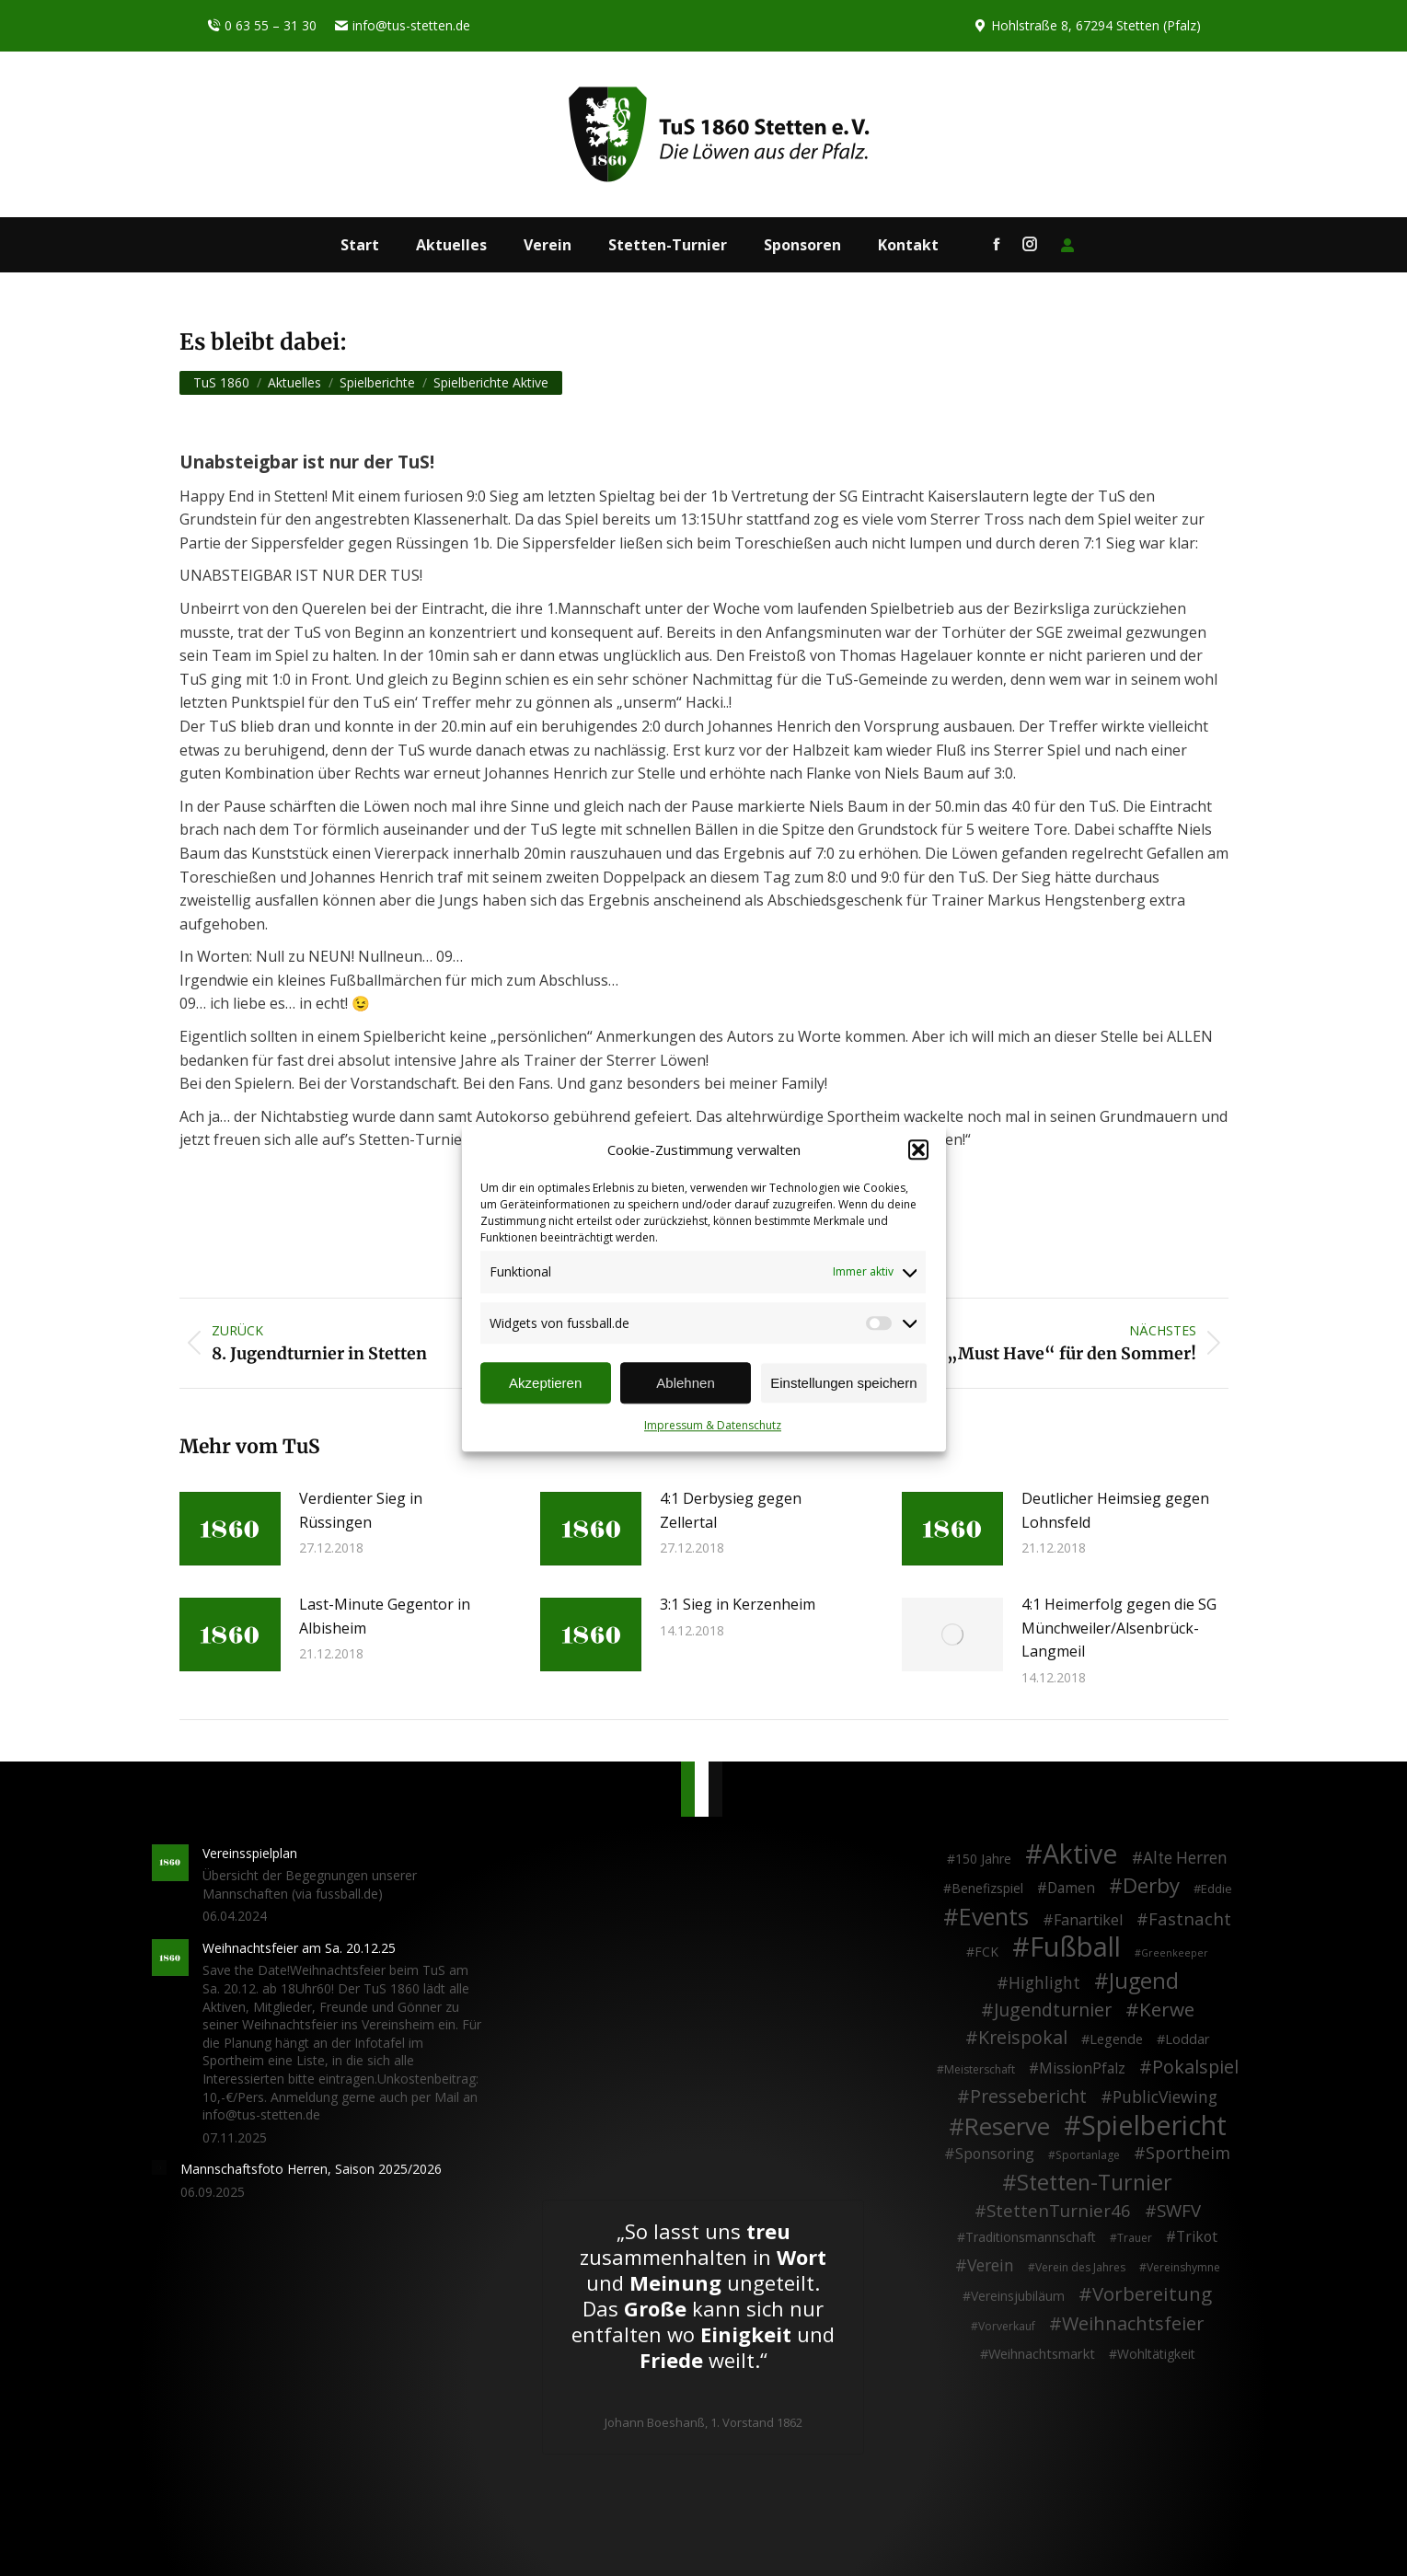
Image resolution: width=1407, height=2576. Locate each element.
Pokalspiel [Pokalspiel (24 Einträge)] (1195, 2067)
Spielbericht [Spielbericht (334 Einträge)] (1154, 2125)
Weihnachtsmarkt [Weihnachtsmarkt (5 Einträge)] (1041, 2353)
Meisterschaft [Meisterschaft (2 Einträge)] (979, 2069)
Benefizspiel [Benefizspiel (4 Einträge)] (987, 1888)
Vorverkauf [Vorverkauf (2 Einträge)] (1006, 2326)
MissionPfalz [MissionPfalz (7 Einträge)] (1082, 2069)
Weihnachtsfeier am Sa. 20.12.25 (299, 1948)
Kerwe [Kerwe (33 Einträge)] (1166, 2010)
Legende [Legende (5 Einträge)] (1116, 2039)
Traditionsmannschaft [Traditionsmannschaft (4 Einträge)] (1030, 2237)
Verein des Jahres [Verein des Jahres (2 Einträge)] (1080, 2267)
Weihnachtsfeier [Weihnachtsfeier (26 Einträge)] (1133, 2324)
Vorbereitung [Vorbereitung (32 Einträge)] (1152, 2294)
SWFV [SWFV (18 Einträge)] (1179, 2210)
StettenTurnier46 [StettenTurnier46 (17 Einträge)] (1058, 2210)
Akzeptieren (545, 1383)
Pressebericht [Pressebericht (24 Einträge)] (1028, 2096)
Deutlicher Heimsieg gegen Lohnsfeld (1115, 1510)
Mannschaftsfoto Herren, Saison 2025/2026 (311, 2168)
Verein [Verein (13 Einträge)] (990, 2266)
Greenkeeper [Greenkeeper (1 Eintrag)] (1174, 1952)
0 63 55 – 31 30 (262, 26)
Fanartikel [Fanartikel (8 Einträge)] (1088, 1921)
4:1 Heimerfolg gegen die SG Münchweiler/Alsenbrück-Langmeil (1119, 1627)
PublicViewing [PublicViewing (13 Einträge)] (1165, 2097)
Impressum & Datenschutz (712, 1426)
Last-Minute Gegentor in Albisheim (384, 1616)
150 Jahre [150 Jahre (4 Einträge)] (983, 1858)
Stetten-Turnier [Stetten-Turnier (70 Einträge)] (1094, 2183)
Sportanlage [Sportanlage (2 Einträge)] (1087, 2155)
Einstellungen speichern (843, 1383)
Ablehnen (685, 1383)
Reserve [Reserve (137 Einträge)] (1007, 2127)
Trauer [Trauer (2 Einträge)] (1134, 2238)
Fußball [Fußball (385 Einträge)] (1075, 1947)
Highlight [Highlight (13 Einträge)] (1044, 1983)
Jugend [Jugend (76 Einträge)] (1144, 1981)
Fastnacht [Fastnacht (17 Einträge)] (1189, 1919)
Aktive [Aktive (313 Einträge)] (1080, 1853)
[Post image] (230, 1528)
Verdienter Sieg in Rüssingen (360, 1510)
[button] (918, 1150)
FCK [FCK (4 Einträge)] (986, 1951)
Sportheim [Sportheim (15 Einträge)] (1188, 2153)
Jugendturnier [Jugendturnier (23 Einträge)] (1053, 2010)
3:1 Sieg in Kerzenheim (737, 1604)
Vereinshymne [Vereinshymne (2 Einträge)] (1183, 2267)
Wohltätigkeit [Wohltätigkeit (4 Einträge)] (1156, 2353)
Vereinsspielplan (249, 1853)
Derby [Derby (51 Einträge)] (1151, 1886)
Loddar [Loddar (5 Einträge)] (1187, 2039)
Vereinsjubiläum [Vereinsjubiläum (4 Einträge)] (1018, 2296)
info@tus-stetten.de (402, 26)
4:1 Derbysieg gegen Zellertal (731, 1510)
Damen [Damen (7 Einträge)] (1071, 1888)
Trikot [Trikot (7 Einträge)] (1196, 2237)
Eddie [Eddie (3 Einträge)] (1216, 1888)
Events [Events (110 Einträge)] (994, 1917)
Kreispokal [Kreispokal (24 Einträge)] (1022, 2037)
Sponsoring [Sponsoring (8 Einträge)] (994, 2154)
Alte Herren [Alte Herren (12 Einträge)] (1185, 1858)
